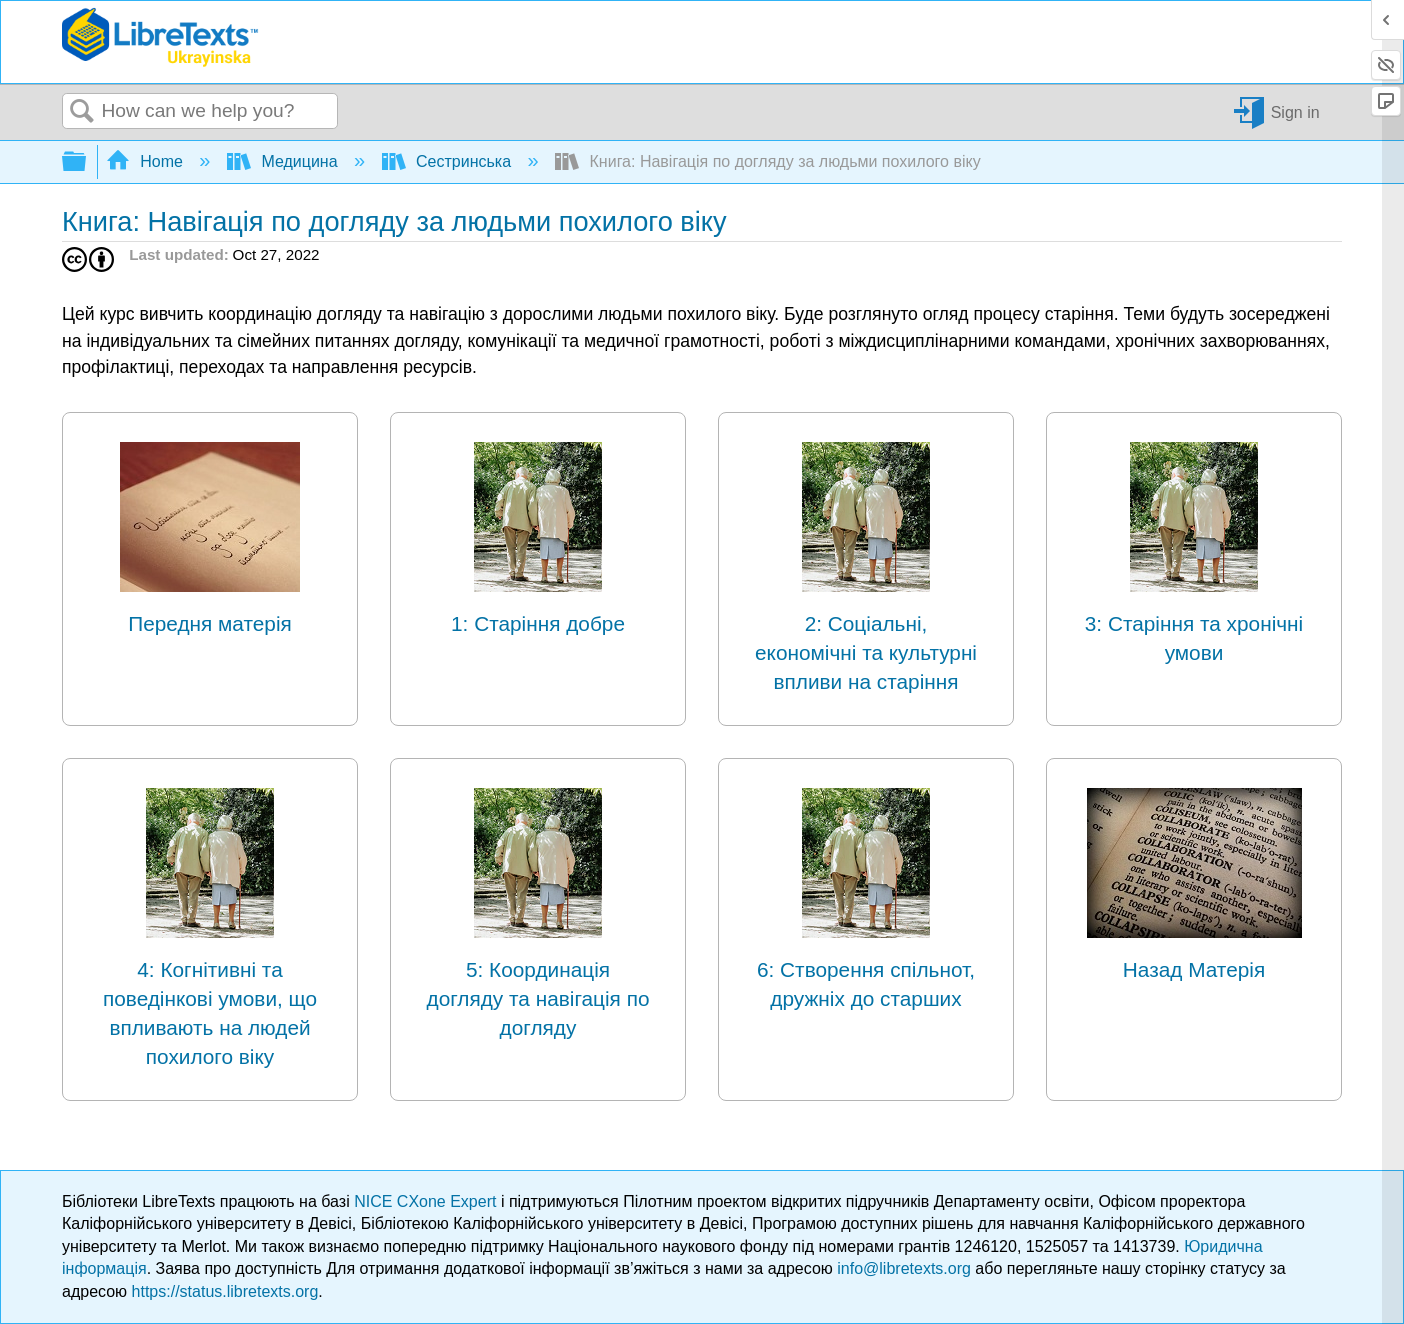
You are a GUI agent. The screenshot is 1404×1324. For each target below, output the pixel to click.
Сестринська (449, 161)
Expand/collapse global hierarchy (87, 162)
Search (82, 112)
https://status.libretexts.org (225, 1291)
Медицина (284, 161)
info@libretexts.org (904, 1268)
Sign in (1295, 111)
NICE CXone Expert (427, 1201)
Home (147, 161)
